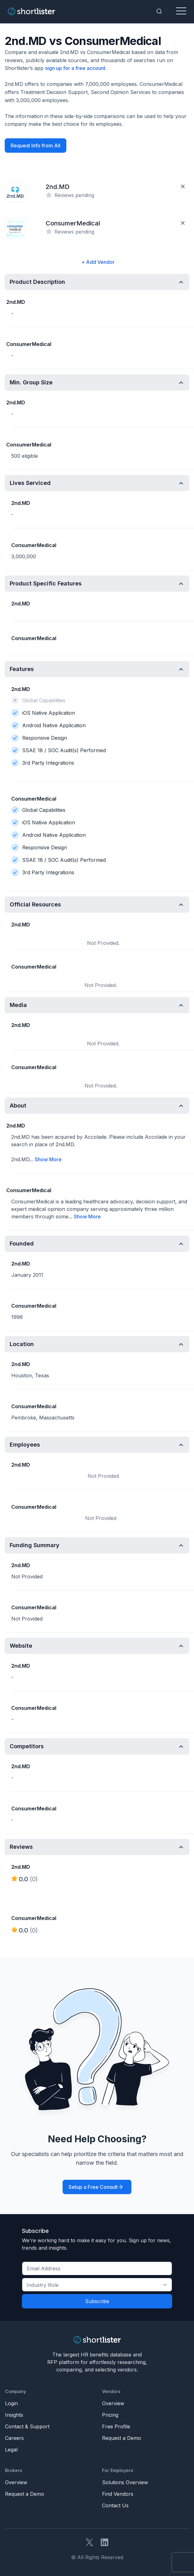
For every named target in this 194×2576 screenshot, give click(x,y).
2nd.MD (57, 186)
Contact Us (115, 2505)
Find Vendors (117, 2494)
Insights (14, 2415)
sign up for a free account (75, 68)
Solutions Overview (125, 2482)
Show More (48, 1159)
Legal (11, 2449)
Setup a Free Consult (93, 2187)
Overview (113, 2403)
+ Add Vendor (98, 262)
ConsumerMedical (73, 223)
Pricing (110, 2415)
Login (11, 2403)
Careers (14, 2438)
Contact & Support (27, 2426)
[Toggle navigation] (181, 11)
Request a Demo (121, 2438)
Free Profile (116, 2426)
